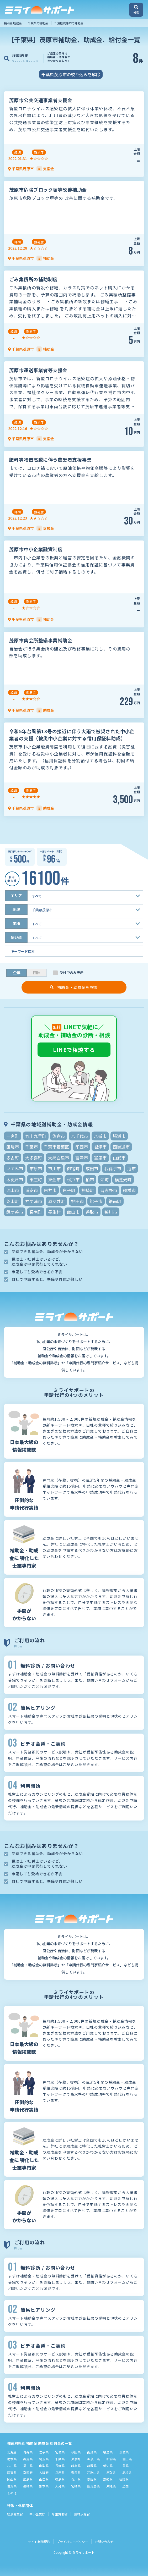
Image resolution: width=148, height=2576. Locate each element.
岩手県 (44, 2452)
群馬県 (28, 2459)
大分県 (60, 2486)
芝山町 (12, 1201)
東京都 (76, 2459)
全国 (125, 2486)
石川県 (12, 2465)
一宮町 (12, 1136)
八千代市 (79, 1136)
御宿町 (73, 1168)
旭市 (131, 1168)
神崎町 (87, 1190)
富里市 (100, 1158)
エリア (16, 895)
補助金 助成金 (13, 23)
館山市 (73, 1212)
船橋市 (129, 1190)
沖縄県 (111, 2486)
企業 (16, 972)
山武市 (119, 1158)
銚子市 (96, 1201)
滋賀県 (12, 2472)
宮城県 (60, 2452)
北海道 (12, 2452)
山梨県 (44, 2465)
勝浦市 (119, 1136)
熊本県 (44, 2486)
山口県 (44, 2479)
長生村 (54, 1212)
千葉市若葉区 (56, 1147)
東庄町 (35, 1179)
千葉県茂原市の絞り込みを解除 (70, 74)
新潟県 (111, 2459)
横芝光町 (123, 1179)
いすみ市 (14, 1168)
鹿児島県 (93, 2486)
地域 (16, 909)
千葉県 (60, 2459)
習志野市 (108, 1190)
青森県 (28, 2452)
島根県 (127, 2472)
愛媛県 (92, 2479)
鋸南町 (115, 1201)
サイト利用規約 (39, 2541)
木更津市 (14, 1179)
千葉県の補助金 (38, 23)
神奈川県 (93, 2459)
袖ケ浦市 (33, 1201)
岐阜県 (76, 2465)
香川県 (76, 2479)
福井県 (28, 2465)
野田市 (77, 1201)
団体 (36, 972)
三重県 (124, 2465)
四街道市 (121, 1147)
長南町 (35, 1212)
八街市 (100, 1136)
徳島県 (60, 2479)
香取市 (92, 1212)
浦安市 (31, 1190)
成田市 (92, 1168)
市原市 (35, 1168)
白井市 (50, 1190)
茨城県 (124, 2452)
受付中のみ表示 (71, 972)
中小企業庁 (37, 2514)
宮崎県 (76, 2486)
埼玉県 (44, 2459)
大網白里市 (58, 1158)
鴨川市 (110, 1212)
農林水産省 (82, 2514)
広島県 (28, 2479)
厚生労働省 (59, 2514)
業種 (16, 923)
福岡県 (124, 2479)
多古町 (12, 1158)
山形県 (92, 2452)
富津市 (81, 1158)
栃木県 (12, 2459)
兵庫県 (60, 2472)
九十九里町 (35, 1136)
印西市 (81, 1147)
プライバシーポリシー (72, 2541)
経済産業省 (15, 2514)
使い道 (16, 937)
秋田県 (76, 2452)
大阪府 (44, 2472)
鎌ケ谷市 (14, 1212)
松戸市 (73, 1179)
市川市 (54, 1168)
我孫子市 (112, 1168)
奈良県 (76, 2472)
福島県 (108, 2452)
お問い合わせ (104, 2541)
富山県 (127, 2459)
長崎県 (28, 2486)
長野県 (60, 2465)
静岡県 (92, 2465)
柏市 (90, 1179)
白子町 (69, 1190)
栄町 (104, 1179)
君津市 (100, 1147)
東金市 (54, 1179)
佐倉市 (58, 1136)
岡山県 (12, 2479)
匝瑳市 (12, 1147)
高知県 (108, 2479)
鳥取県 (111, 2472)
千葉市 (31, 1147)
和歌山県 (93, 2472)
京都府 (28, 2472)
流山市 (12, 1190)
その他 (12, 2493)
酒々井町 (56, 1201)
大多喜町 (33, 1158)
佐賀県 (12, 2486)
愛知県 (108, 2465)
